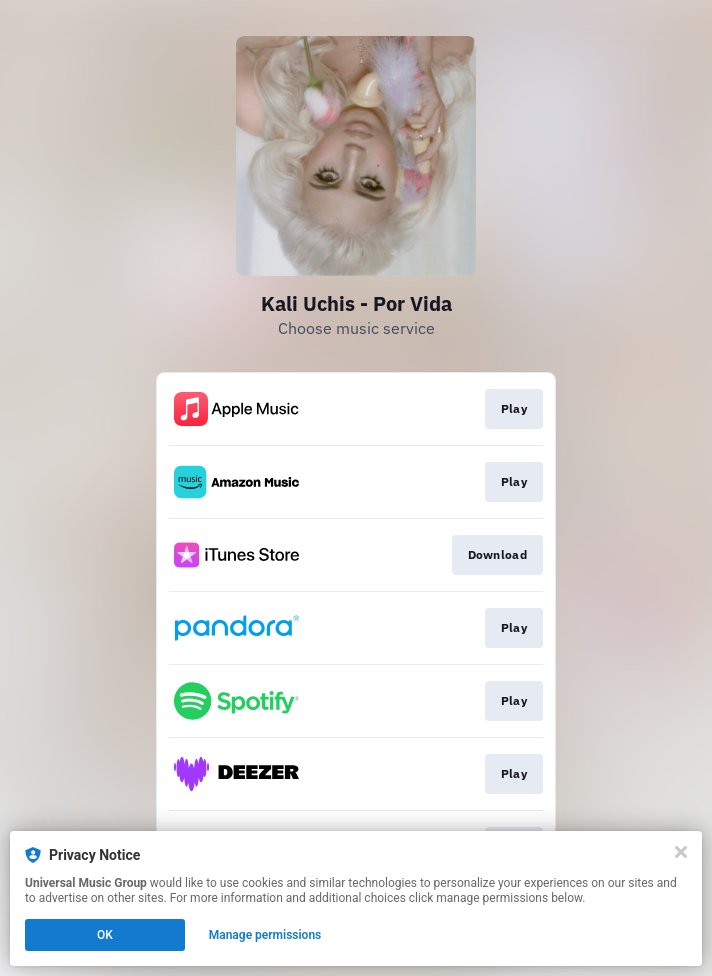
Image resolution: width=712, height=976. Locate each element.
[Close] (681, 852)
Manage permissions (265, 935)
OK (105, 935)
